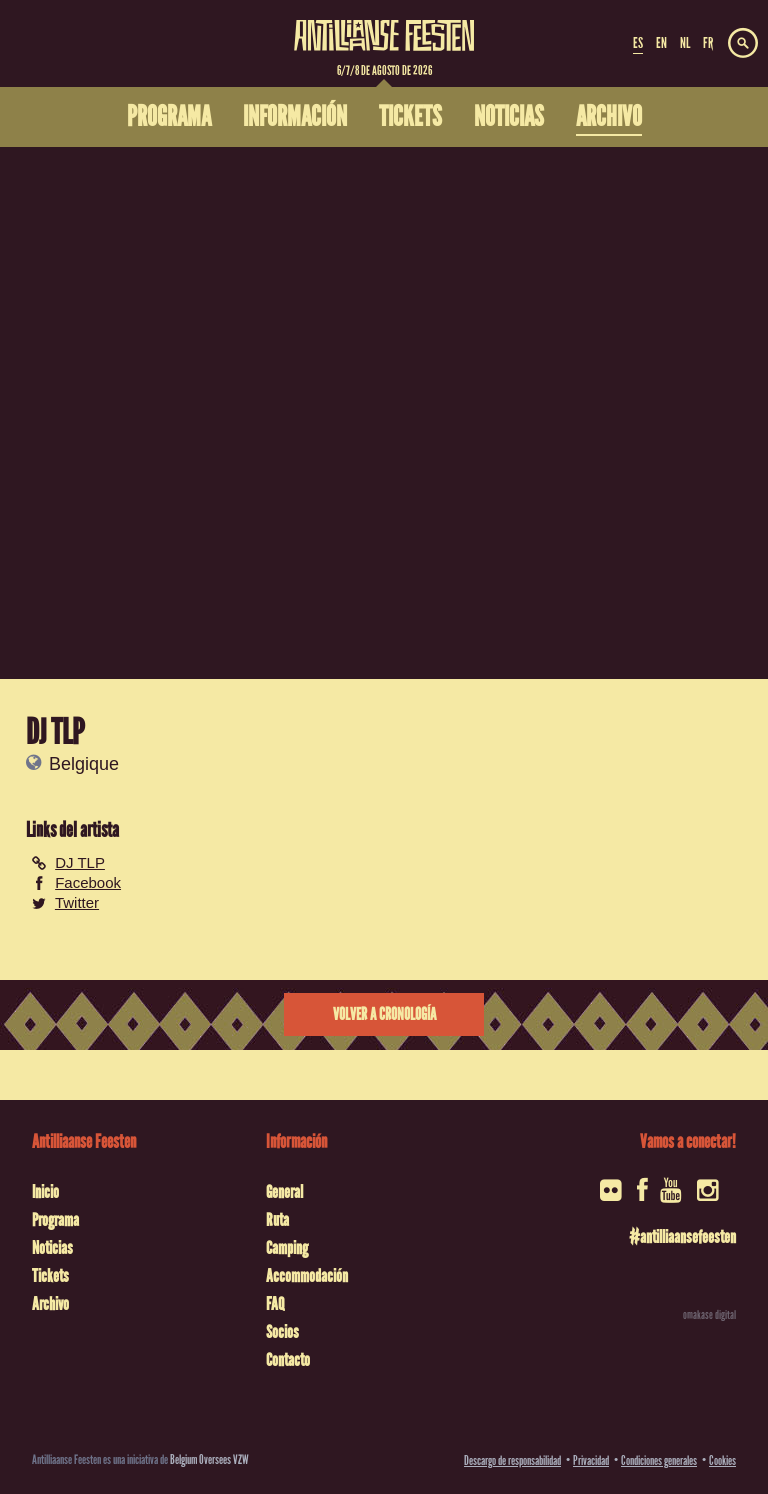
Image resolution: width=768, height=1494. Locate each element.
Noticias (52, 1248)
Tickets (50, 1276)
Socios (282, 1332)
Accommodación (307, 1276)
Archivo (50, 1304)
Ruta (277, 1220)
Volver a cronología (384, 1014)
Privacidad (591, 1460)
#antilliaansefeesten (682, 1237)
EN (661, 43)
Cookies (722, 1460)
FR (708, 43)
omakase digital (709, 1315)
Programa (55, 1220)
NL (685, 43)
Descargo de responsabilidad (512, 1460)
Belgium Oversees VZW (209, 1459)
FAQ (275, 1304)
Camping (287, 1248)
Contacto (288, 1360)
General (284, 1192)
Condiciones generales (659, 1460)
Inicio (45, 1192)
